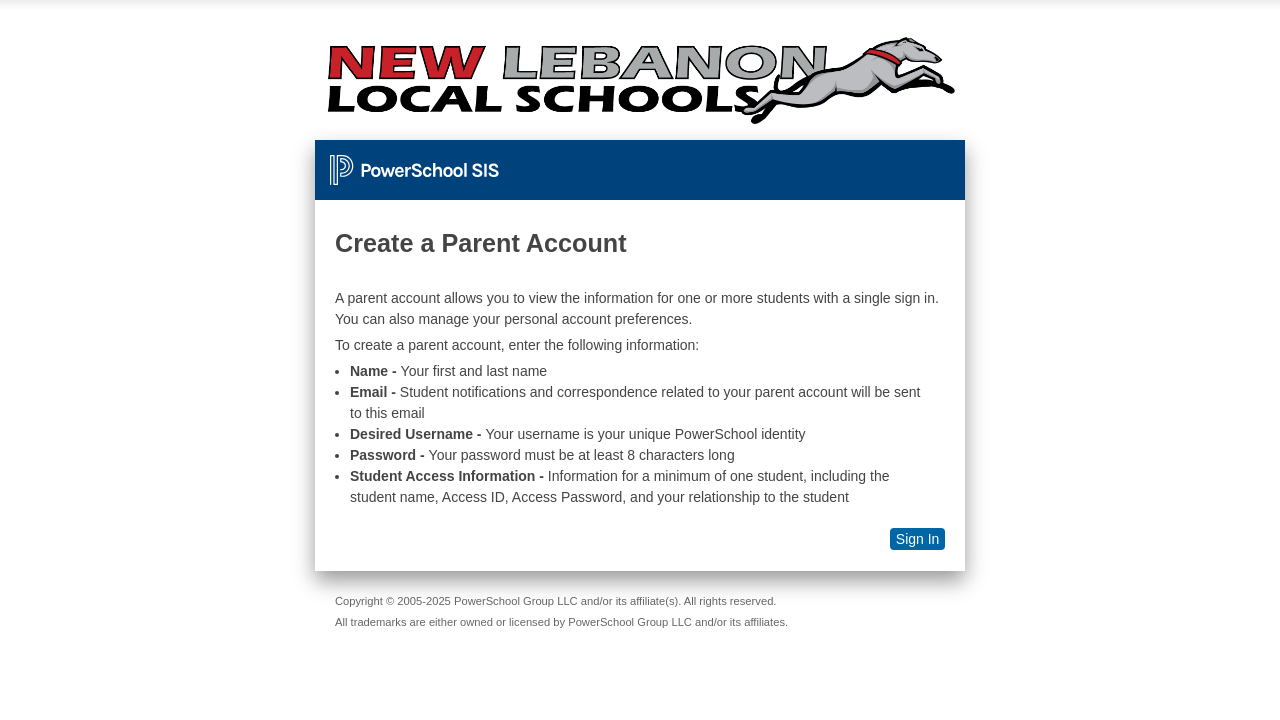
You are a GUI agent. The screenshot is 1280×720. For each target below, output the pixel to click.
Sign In (918, 539)
